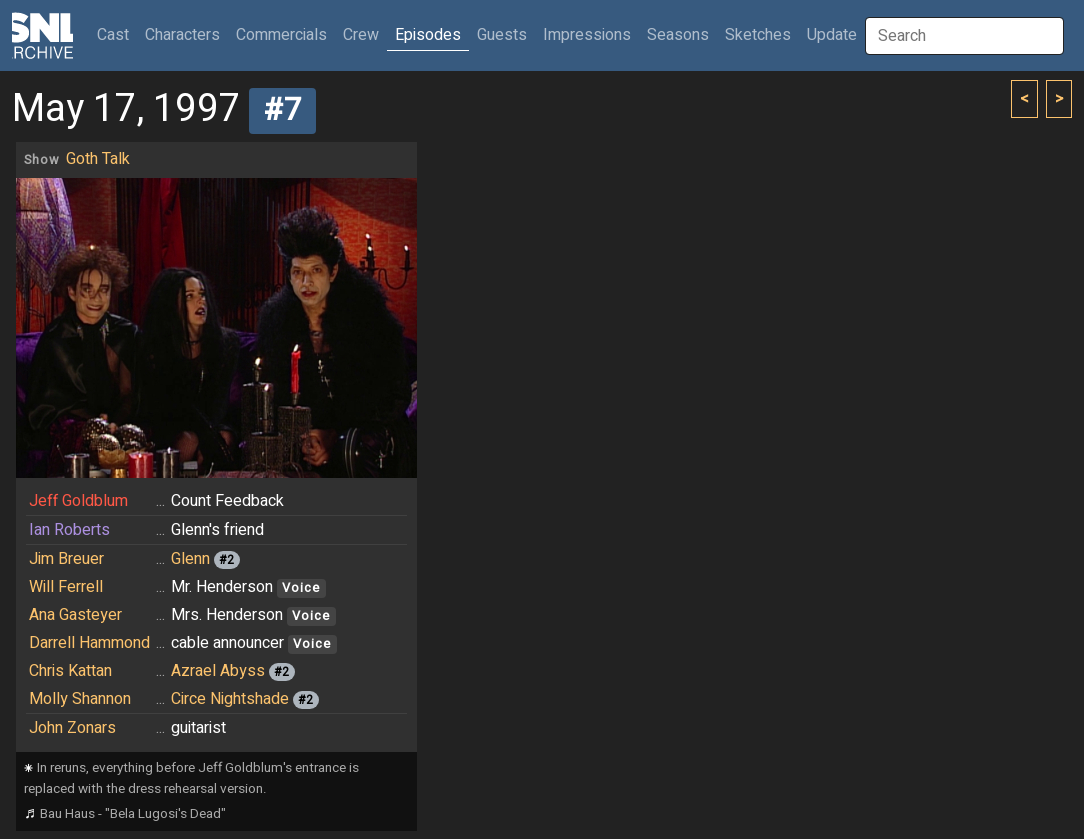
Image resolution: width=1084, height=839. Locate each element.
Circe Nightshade (230, 699)
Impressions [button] (587, 35)
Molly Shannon (80, 699)
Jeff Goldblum (78, 501)
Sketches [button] (758, 35)
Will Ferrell (66, 587)
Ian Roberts (69, 530)
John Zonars (72, 728)
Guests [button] (502, 35)
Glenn (190, 559)
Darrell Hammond (89, 643)
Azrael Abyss (218, 671)
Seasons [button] (678, 35)
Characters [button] (182, 35)
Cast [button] (117, 34)
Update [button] (832, 35)
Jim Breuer (66, 559)
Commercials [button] (281, 35)
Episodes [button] (428, 35)
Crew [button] (361, 35)
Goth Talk (98, 159)
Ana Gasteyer (75, 615)
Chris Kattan (70, 671)
